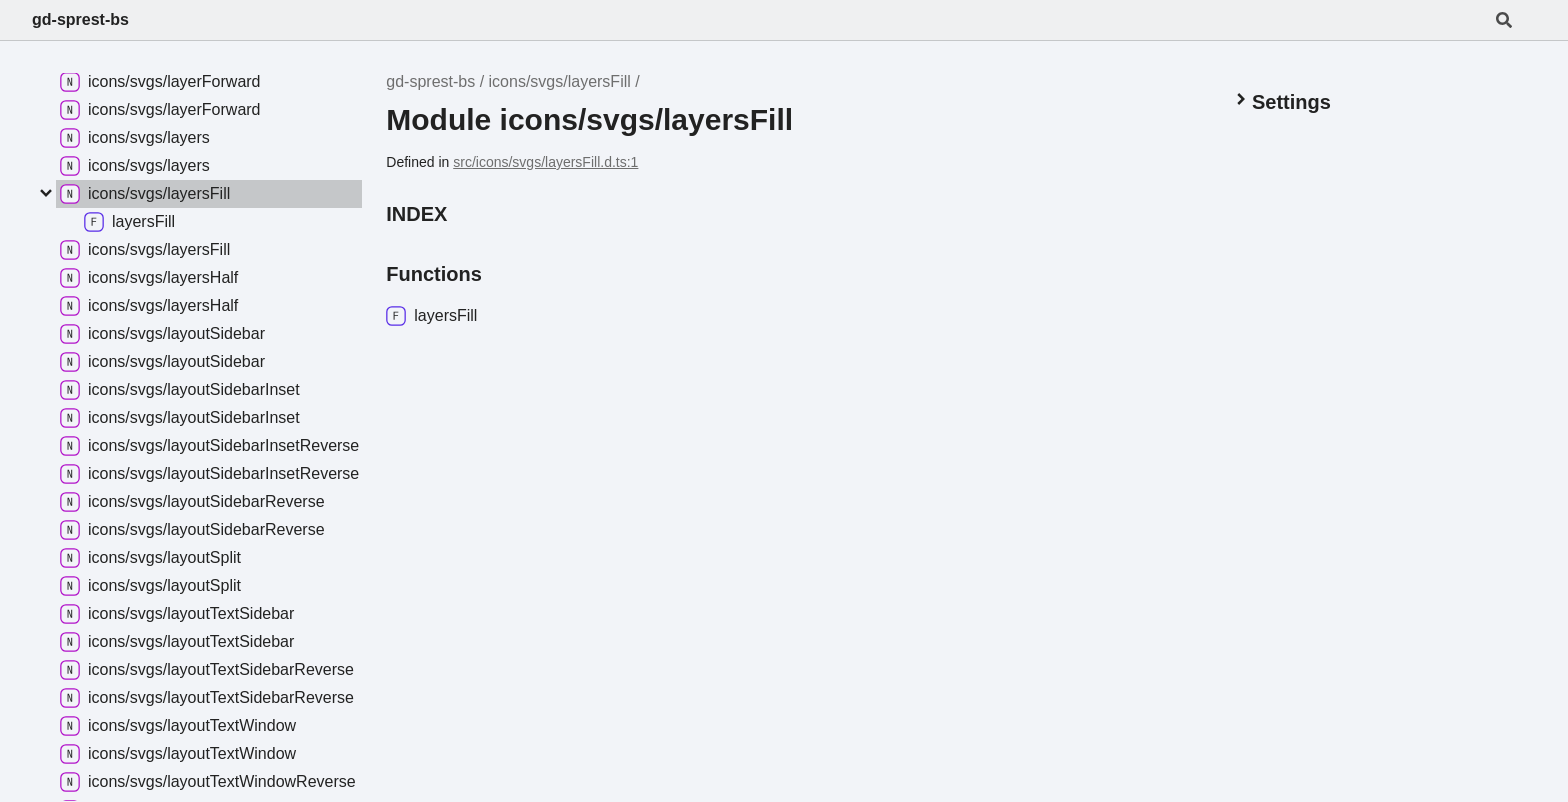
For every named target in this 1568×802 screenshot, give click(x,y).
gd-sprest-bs (80, 19)
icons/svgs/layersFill (560, 81)
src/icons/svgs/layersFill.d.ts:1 (545, 162)
